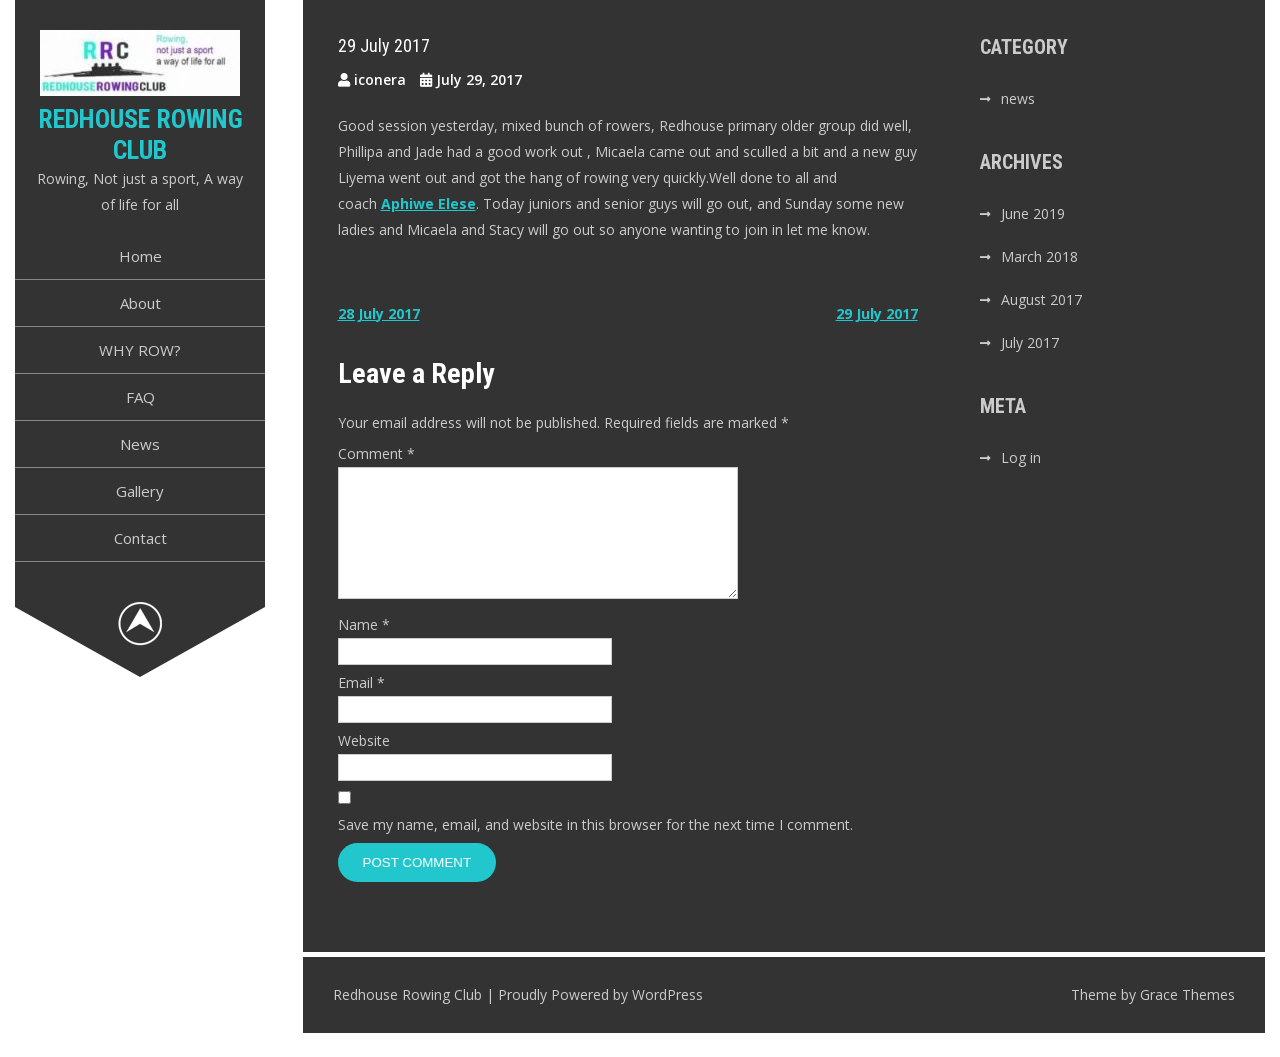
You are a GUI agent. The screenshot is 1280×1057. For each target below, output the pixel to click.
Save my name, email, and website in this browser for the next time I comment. (595, 848)
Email (361, 706)
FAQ (140, 397)
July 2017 (1030, 342)
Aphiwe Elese (428, 203)
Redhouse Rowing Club (140, 134)
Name (364, 648)
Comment (376, 453)
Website (364, 764)
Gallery (140, 491)
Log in (1021, 457)
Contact (140, 538)
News (140, 444)
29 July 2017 (877, 313)
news (1018, 98)
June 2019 (1033, 213)
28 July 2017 (379, 313)
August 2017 (1041, 299)
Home (140, 256)
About (140, 303)
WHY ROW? (140, 350)
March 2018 (1039, 256)
